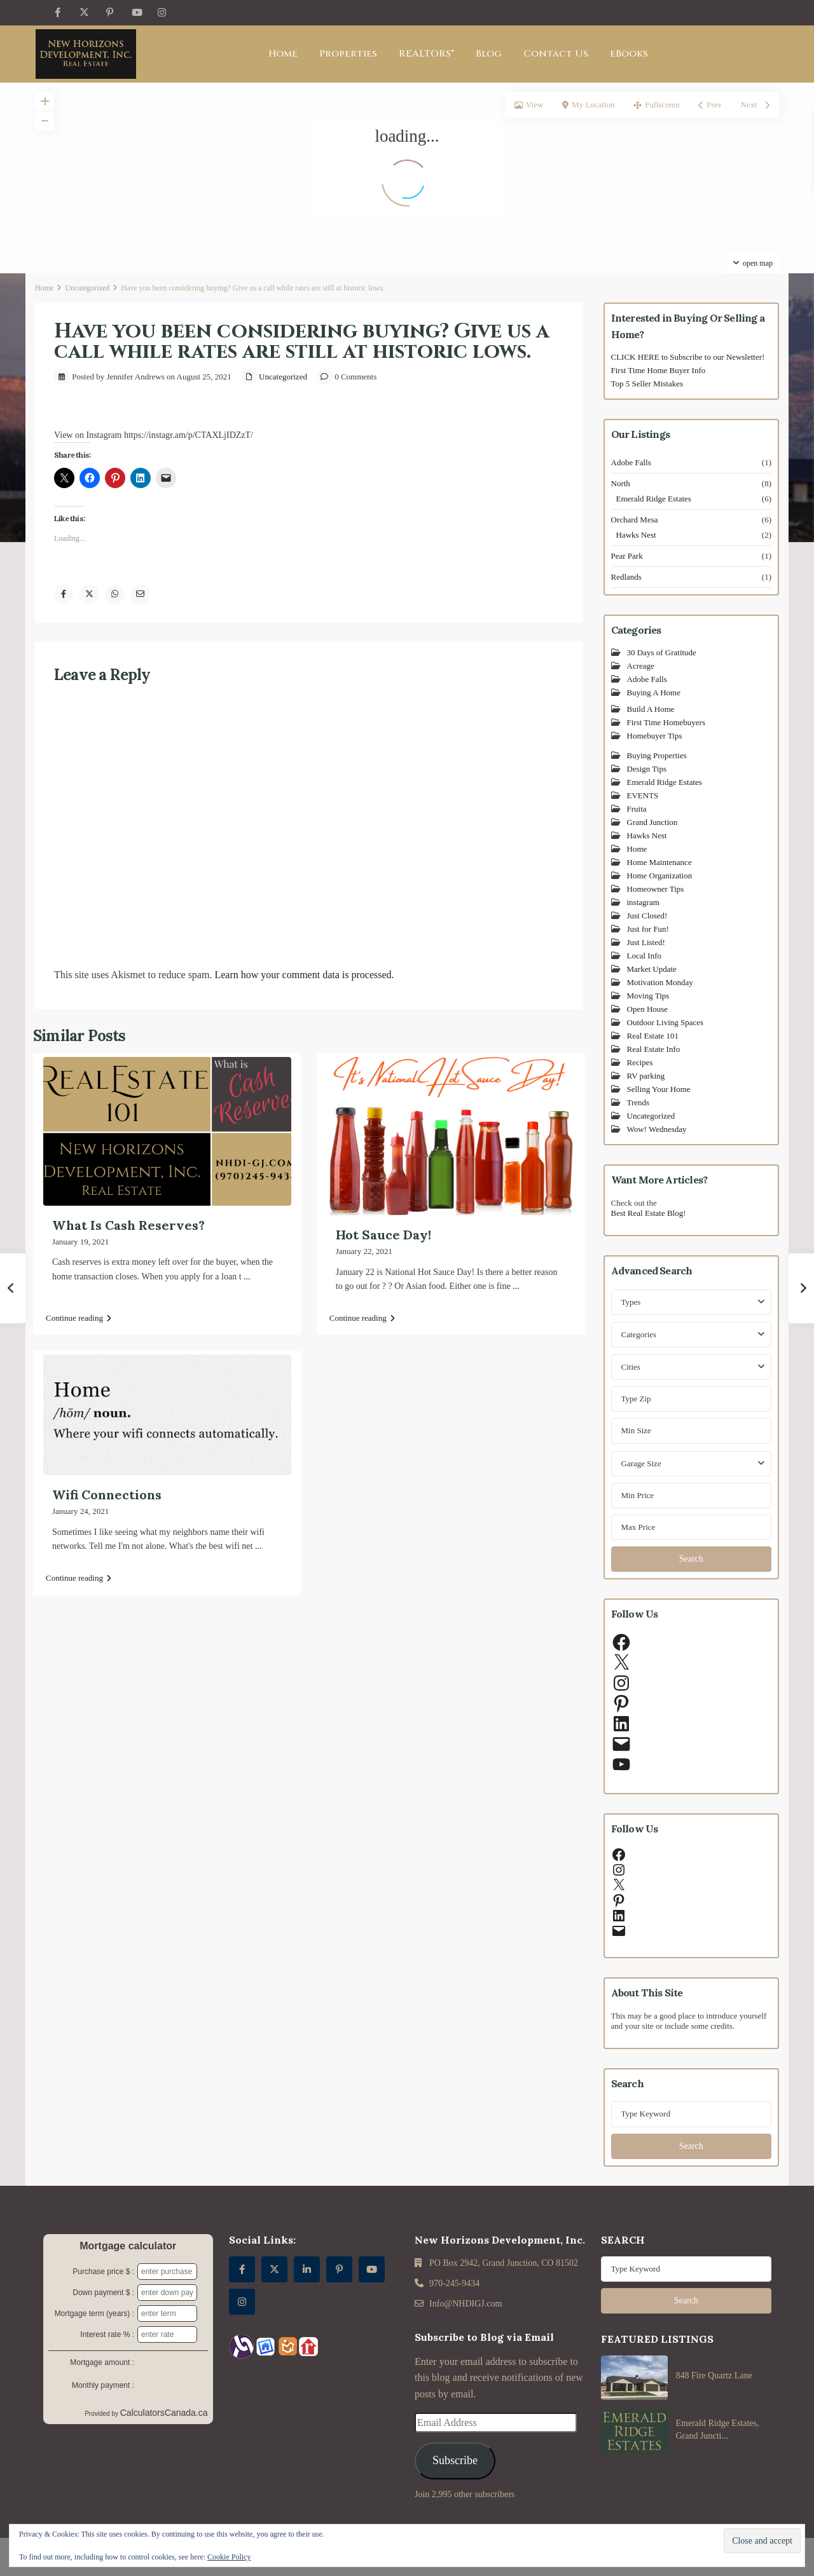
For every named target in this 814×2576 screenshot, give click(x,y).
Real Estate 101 (653, 1035)
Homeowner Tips (655, 889)
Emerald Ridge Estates (653, 498)
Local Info (644, 955)
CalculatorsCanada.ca (164, 2413)
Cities (630, 1367)
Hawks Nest (636, 535)
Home (283, 53)
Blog (489, 53)
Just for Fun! (648, 929)
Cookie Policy (229, 2556)
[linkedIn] (307, 2269)
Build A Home (651, 709)
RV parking (646, 1075)
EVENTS (643, 795)
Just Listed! (646, 942)
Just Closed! (647, 915)
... (247, 1276)
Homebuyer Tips (654, 735)
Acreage (640, 666)
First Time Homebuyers (666, 722)
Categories (639, 1334)
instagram (643, 902)
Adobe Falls (631, 462)
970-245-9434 (454, 2283)
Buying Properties (657, 755)
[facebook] (58, 12)
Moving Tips (648, 995)
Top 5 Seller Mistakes (647, 383)
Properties (348, 53)
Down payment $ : (103, 2292)
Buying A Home (654, 692)
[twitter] (84, 12)
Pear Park (627, 556)
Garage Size (641, 1463)
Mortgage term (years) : (94, 2313)
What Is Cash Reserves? (128, 1225)
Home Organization (660, 875)
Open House (647, 1009)
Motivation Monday (660, 982)
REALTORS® (426, 53)
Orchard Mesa (634, 519)
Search (691, 1559)
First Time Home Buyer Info (658, 370)
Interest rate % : (107, 2334)
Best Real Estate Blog (647, 1213)
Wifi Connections (107, 1495)
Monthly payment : (103, 2385)
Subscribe (455, 2460)
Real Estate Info (653, 1049)
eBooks (629, 53)
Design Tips (647, 768)
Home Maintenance (659, 862)
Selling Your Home (659, 1089)
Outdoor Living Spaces (665, 1022)
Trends (638, 1102)
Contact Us (555, 53)
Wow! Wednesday (657, 1129)
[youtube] (136, 12)
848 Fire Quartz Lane (714, 2375)
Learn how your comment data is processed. (304, 974)
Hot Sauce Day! (383, 1235)
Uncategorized (87, 287)
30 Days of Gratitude (661, 652)
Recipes (640, 1062)
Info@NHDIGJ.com (465, 2303)
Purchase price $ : (103, 2271)
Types (631, 1302)
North (620, 483)
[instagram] (162, 12)
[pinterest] (110, 12)
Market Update (652, 969)
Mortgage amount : (102, 2362)
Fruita (637, 809)
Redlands (626, 577)
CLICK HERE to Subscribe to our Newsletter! (688, 357)
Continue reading (78, 1318)
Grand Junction (652, 822)
